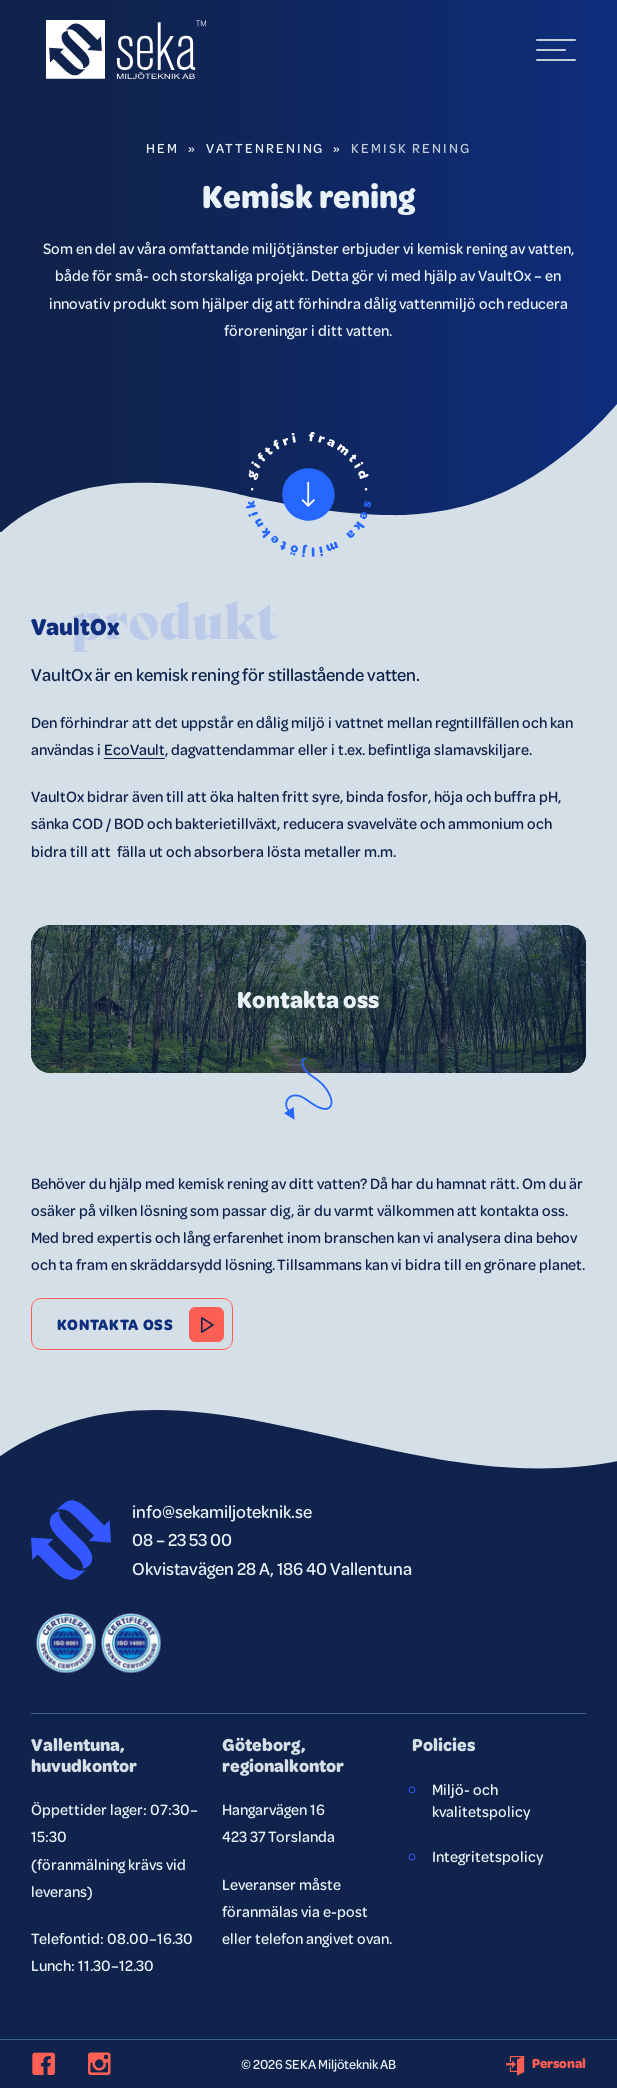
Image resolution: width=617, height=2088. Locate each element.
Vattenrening (265, 147)
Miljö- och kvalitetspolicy (481, 1800)
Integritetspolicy (487, 1856)
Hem (162, 147)
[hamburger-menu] (556, 50)
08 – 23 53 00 (182, 1538)
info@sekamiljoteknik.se (222, 1510)
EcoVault (134, 749)
